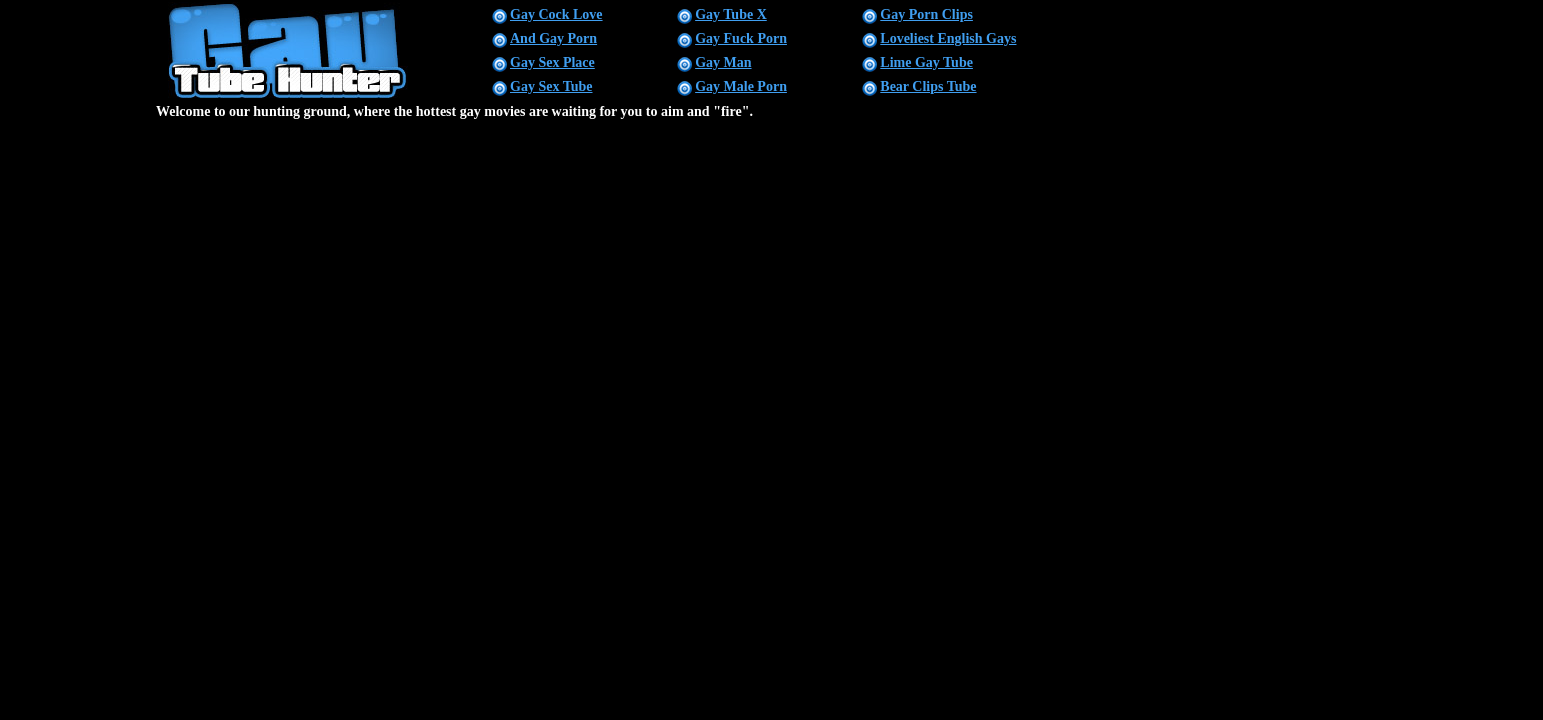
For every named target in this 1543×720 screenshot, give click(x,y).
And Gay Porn (553, 38)
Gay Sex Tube (551, 86)
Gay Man (723, 62)
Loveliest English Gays (948, 38)
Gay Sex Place (552, 62)
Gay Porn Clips (926, 14)
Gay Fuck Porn (741, 38)
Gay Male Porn (741, 86)
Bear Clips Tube (928, 86)
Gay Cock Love (556, 14)
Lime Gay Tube (926, 62)
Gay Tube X (731, 14)
